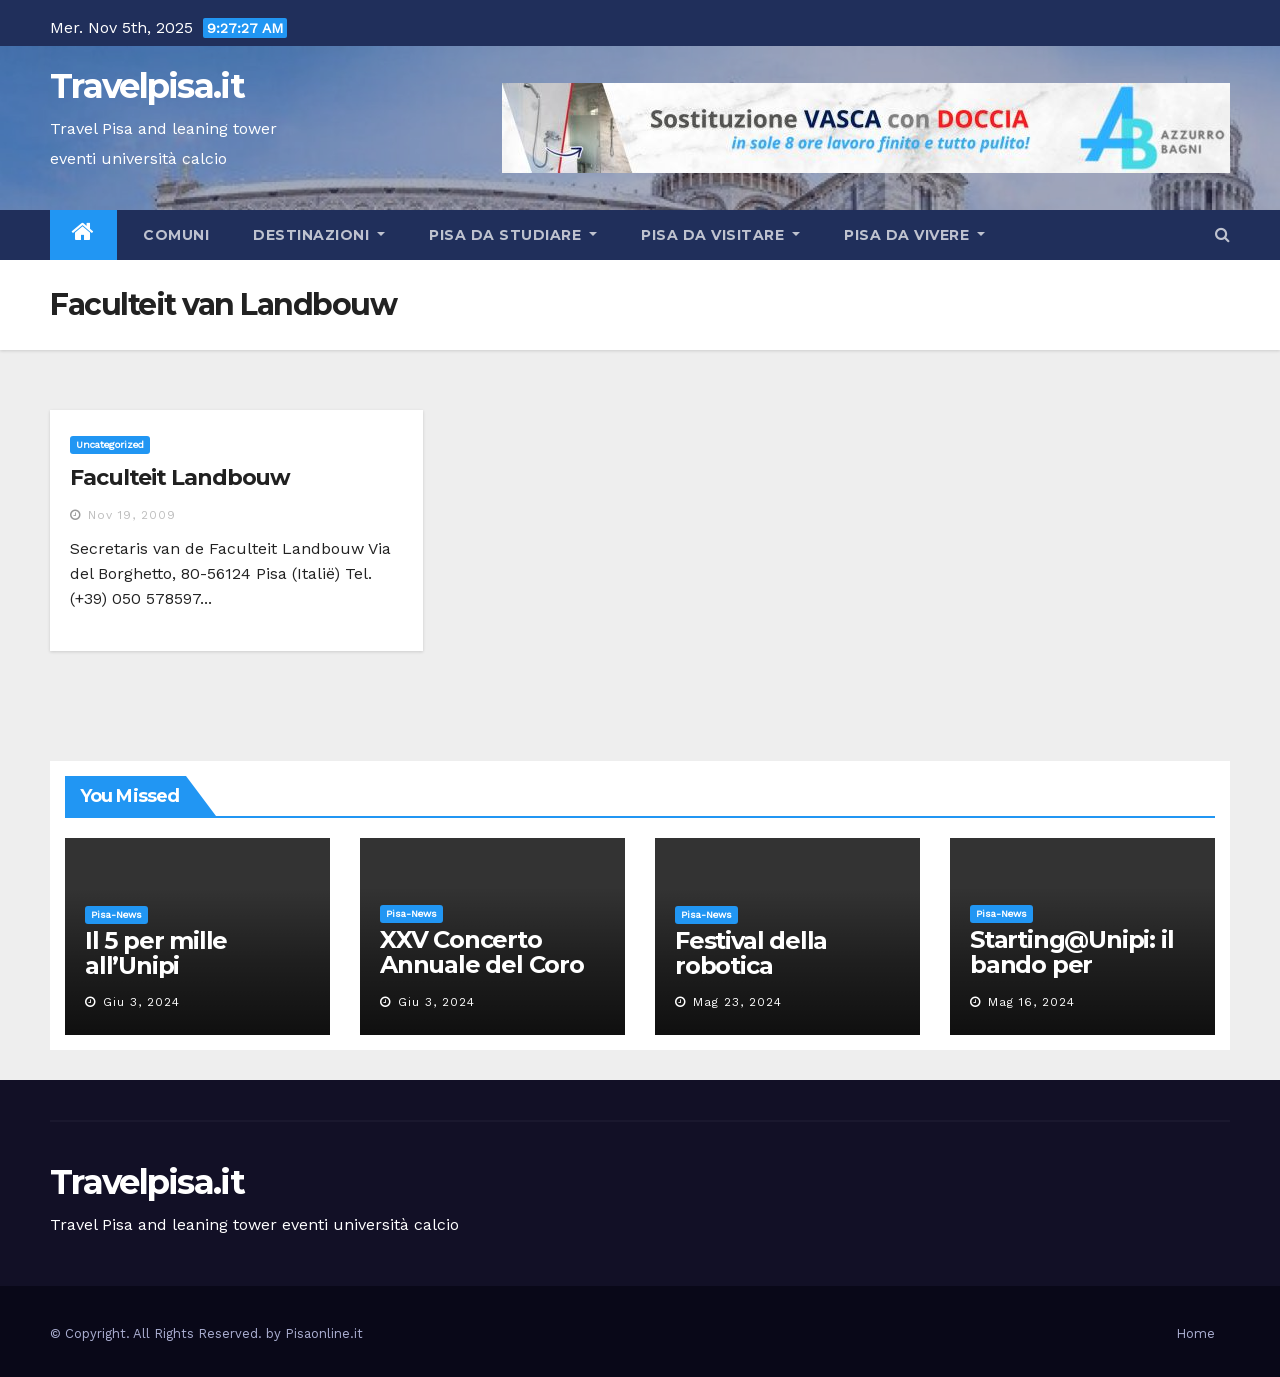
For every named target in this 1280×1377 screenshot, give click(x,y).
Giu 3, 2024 (141, 1002)
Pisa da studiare (513, 235)
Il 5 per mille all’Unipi (156, 953)
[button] (1222, 234)
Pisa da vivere (914, 235)
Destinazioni (319, 235)
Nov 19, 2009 (132, 515)
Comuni (174, 235)
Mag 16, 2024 (1031, 1002)
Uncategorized (110, 444)
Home (1195, 1333)
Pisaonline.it (324, 1333)
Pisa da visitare (720, 235)
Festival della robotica (751, 953)
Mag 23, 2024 (737, 1002)
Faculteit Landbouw (180, 477)
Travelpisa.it (147, 86)
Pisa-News (116, 914)
